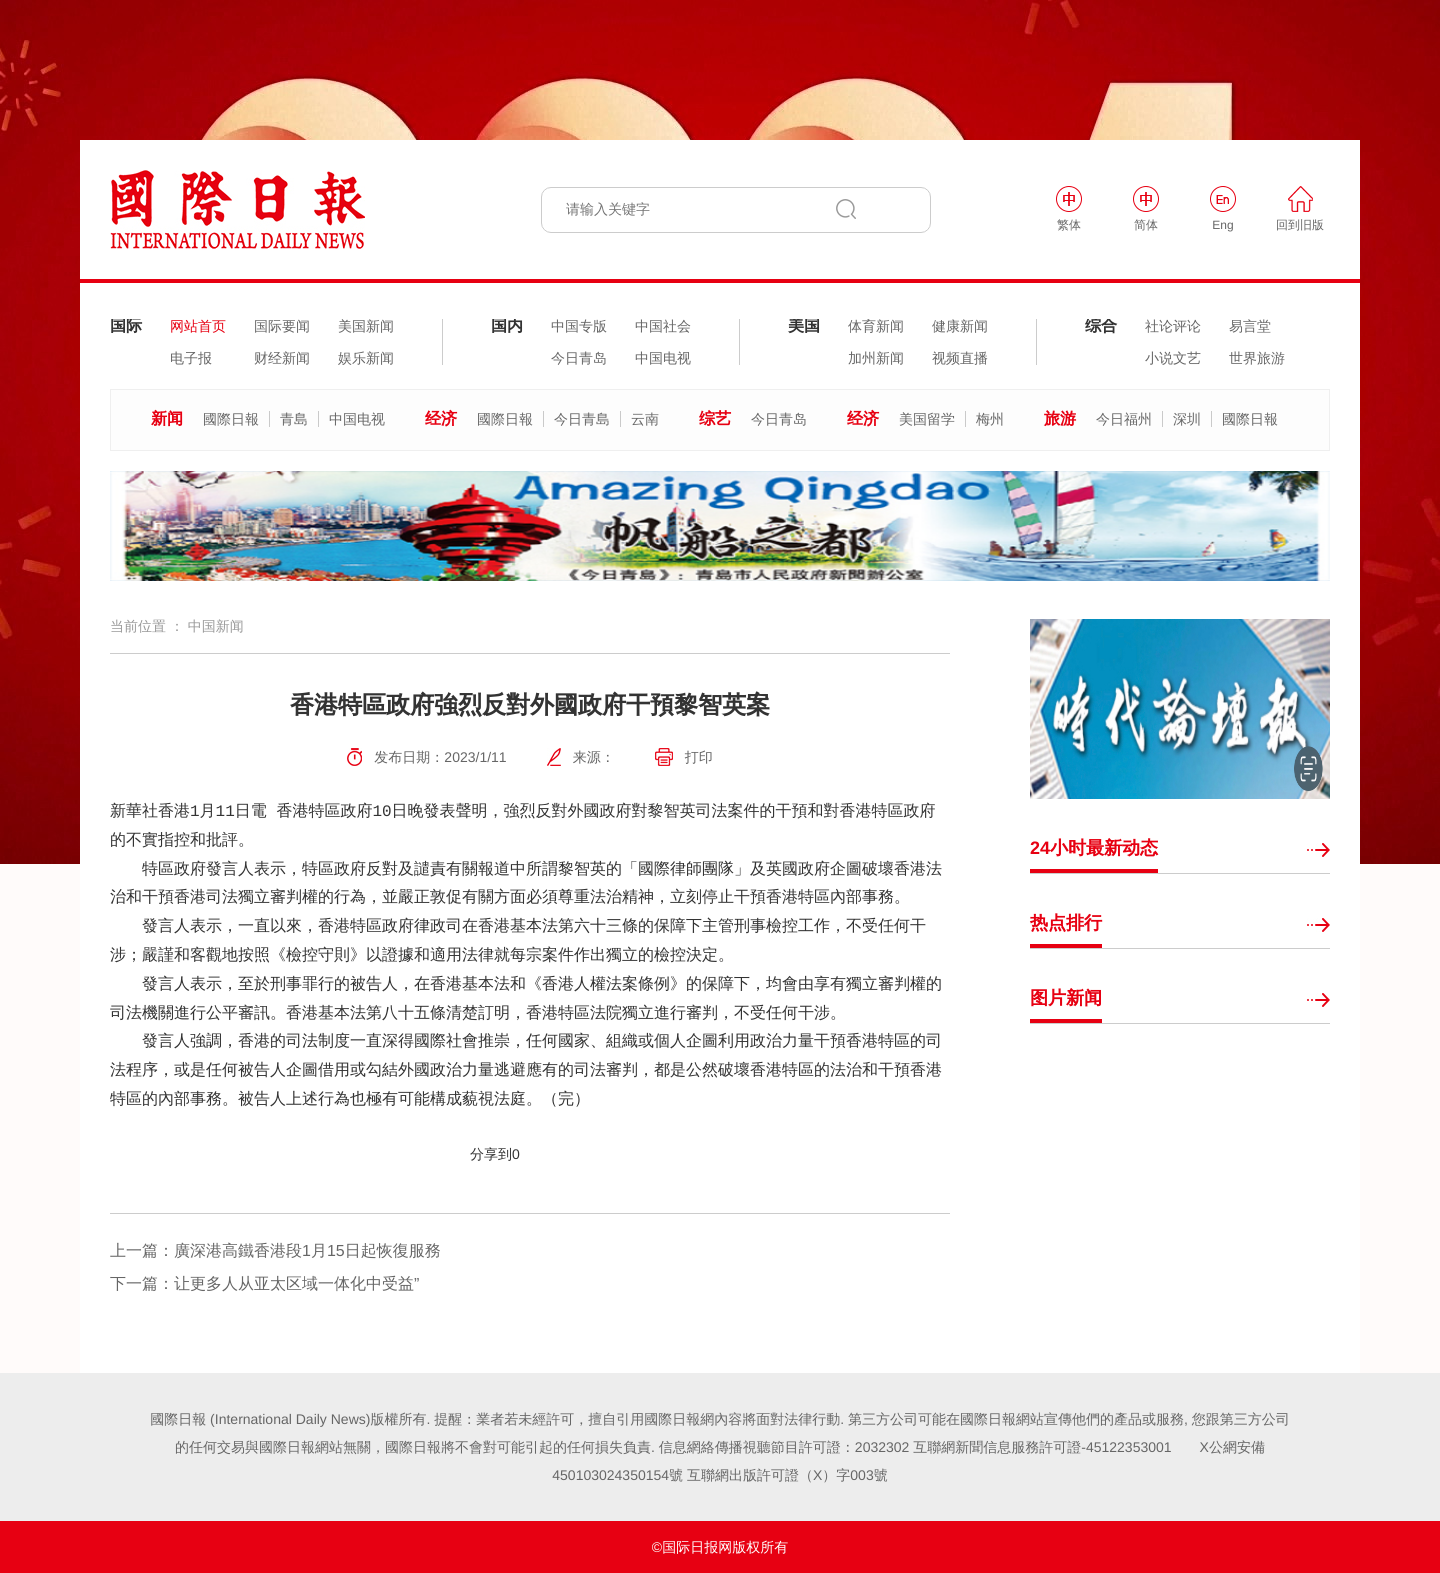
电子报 (191, 358)
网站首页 (198, 326)
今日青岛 (579, 358)
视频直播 (960, 358)
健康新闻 (960, 326)
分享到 (491, 1154)
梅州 (990, 419)
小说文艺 (1173, 358)
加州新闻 (876, 358)
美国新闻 (366, 326)
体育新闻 (876, 326)
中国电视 (663, 358)
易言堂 (1250, 326)
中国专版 (579, 326)
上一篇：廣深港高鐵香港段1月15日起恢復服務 (275, 1251)
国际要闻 (282, 326)
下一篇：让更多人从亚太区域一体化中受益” (264, 1284)
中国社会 (663, 326)
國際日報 (231, 419)
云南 (645, 419)
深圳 (1187, 419)
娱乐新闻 (366, 358)
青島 (294, 419)
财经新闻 (282, 358)
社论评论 (1173, 326)
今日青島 (582, 419)
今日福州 (1124, 419)
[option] (720, 526)
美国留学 (927, 419)
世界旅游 (1257, 358)
